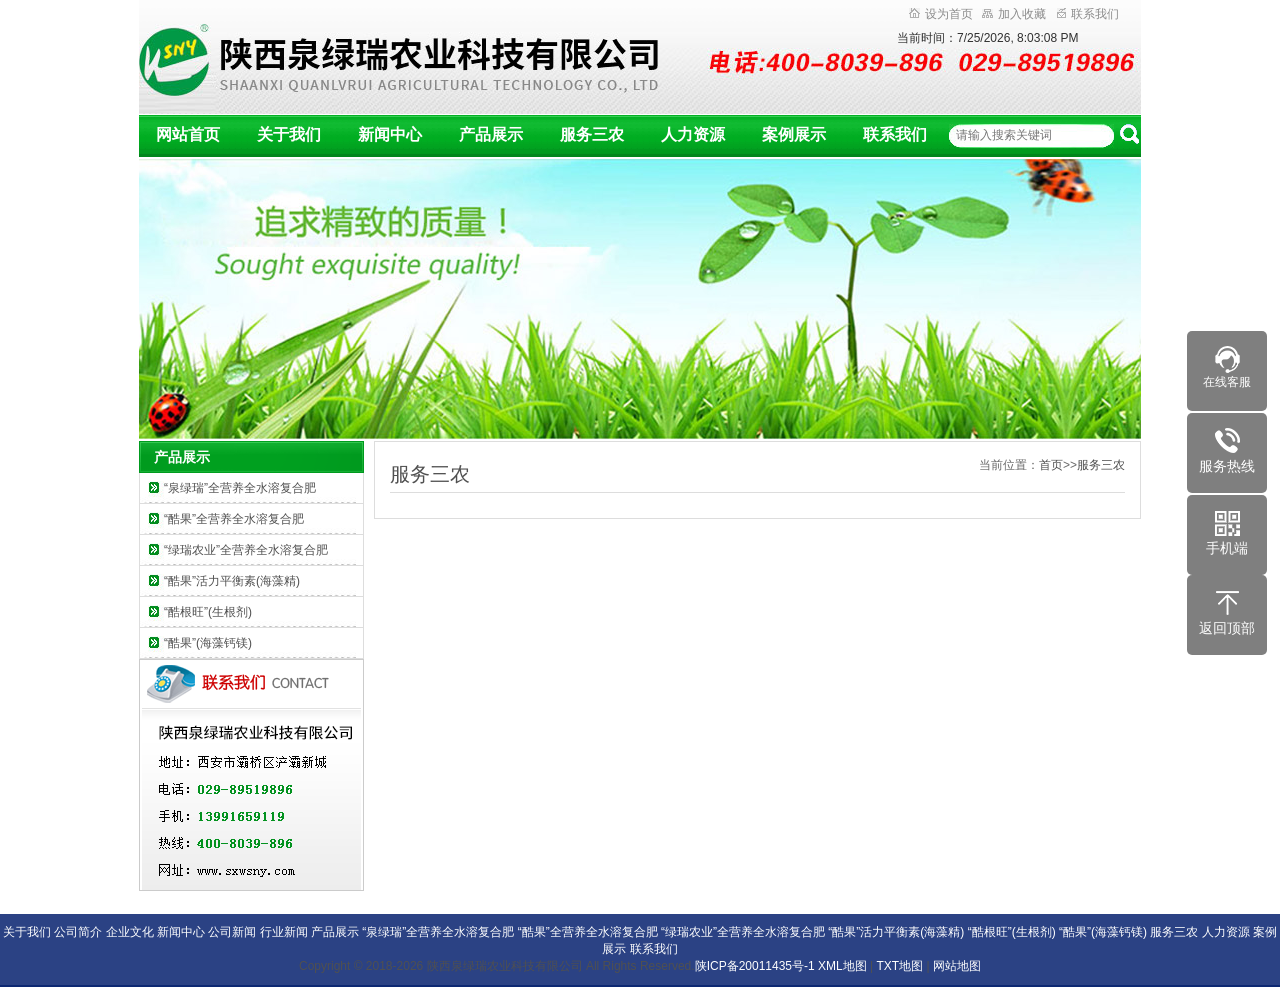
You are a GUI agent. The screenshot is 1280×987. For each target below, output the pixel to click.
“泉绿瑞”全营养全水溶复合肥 (240, 488)
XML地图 (842, 966)
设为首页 (941, 14)
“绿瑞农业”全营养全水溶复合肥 (246, 550)
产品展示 (491, 134)
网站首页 (188, 134)
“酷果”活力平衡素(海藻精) (232, 581)
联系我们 (1088, 14)
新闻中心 (390, 134)
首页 (1051, 465)
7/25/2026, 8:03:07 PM (1017, 38)
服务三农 (592, 134)
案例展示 (794, 134)
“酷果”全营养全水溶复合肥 (234, 519)
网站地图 (957, 966)
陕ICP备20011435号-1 (755, 966)
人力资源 (693, 134)
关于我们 (289, 134)
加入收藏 (1014, 14)
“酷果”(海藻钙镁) (208, 643)
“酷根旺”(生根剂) (208, 612)
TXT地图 (900, 966)
